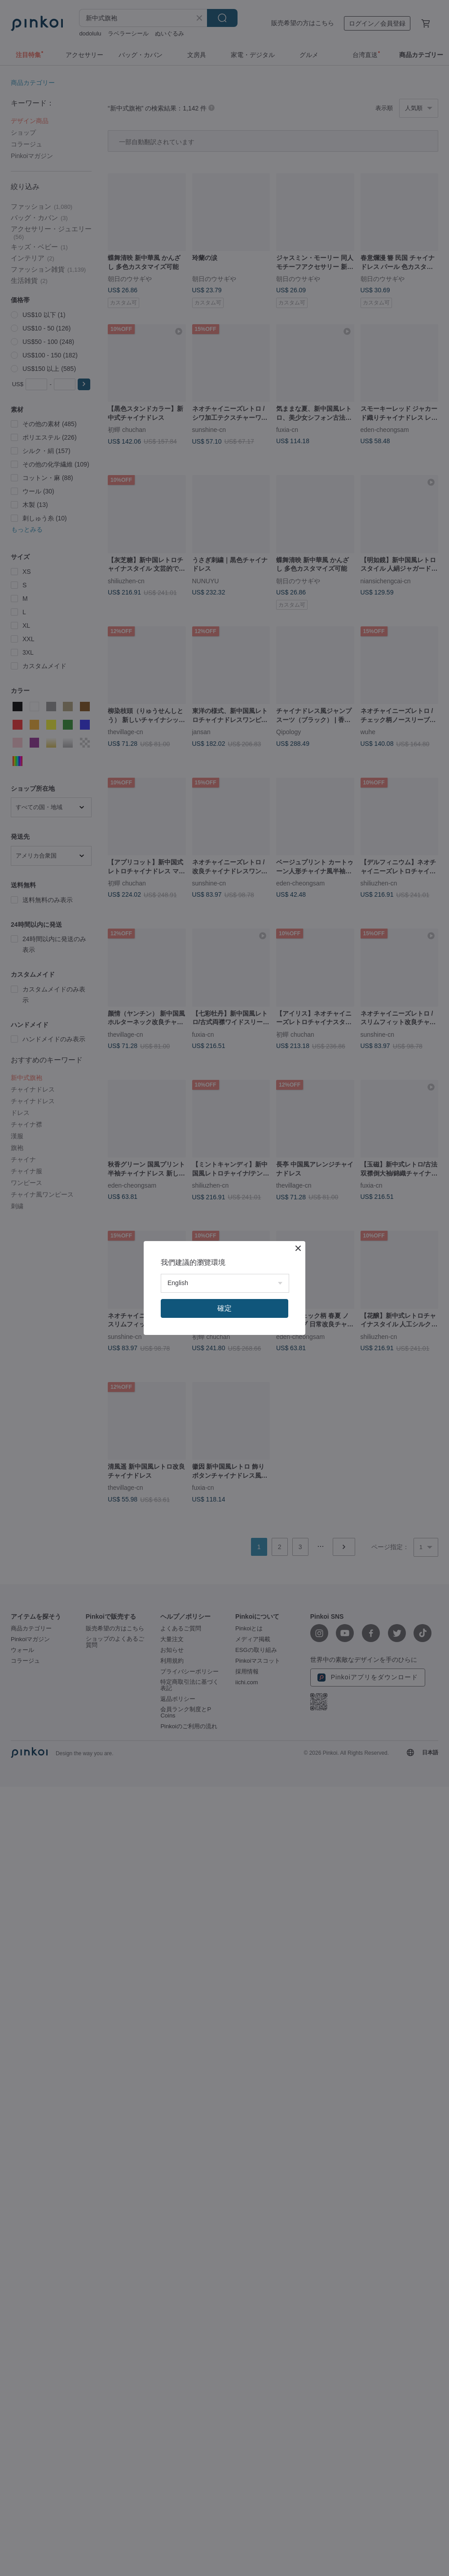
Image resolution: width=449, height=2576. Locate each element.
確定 (224, 1308)
